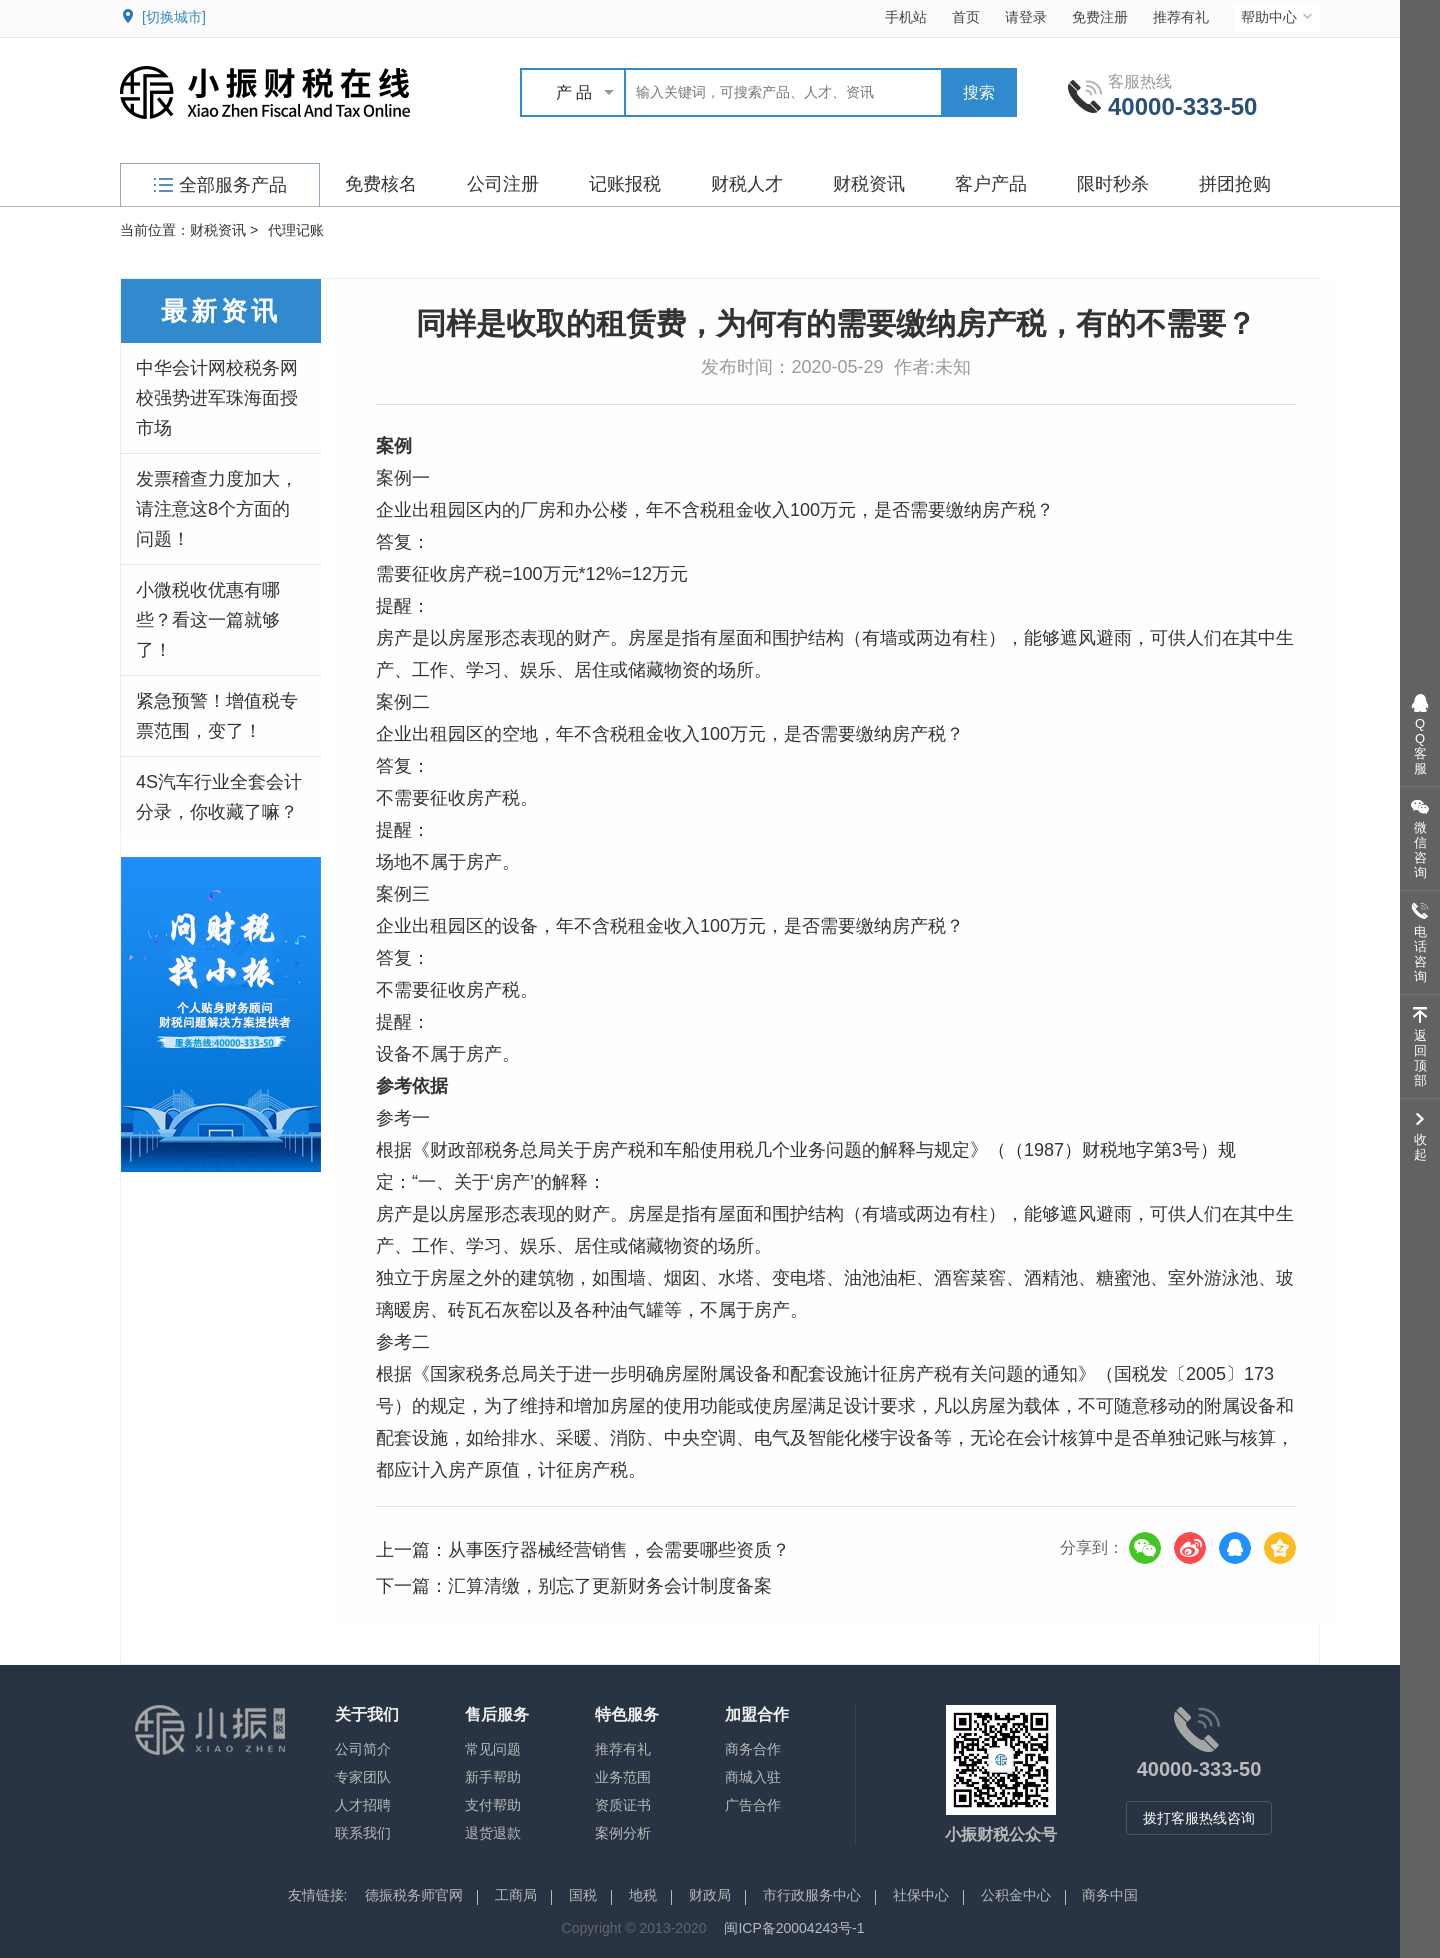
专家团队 (363, 1777)
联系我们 (363, 1833)
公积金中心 (1016, 1895)
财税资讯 (869, 184)
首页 (966, 17)
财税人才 (747, 184)
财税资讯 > (224, 230)
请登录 (1026, 17)
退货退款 (493, 1833)
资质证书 (623, 1805)
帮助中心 (1278, 16)
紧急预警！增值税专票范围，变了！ (217, 716)
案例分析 (623, 1833)
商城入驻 (753, 1777)
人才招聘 (363, 1805)
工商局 (516, 1895)
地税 (643, 1895)
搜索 (979, 92)
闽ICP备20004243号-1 (794, 1928)
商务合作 (753, 1749)
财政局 (710, 1895)
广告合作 (753, 1805)
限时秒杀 (1113, 184)
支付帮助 (493, 1805)
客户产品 (991, 184)
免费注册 (1100, 17)
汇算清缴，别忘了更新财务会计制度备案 (610, 1586)
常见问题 (493, 1749)
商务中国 (1110, 1895)
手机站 (906, 17)
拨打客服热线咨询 (1199, 1818)
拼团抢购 (1235, 184)
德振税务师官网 (414, 1895)
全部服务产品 (220, 185)
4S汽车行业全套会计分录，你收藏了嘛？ (219, 797)
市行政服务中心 (812, 1895)
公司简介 (363, 1749)
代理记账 (296, 230)
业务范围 (623, 1777)
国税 (583, 1895)
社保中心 (921, 1895)
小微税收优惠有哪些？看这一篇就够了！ (208, 620)
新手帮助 (493, 1777)
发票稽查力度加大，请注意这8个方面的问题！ (217, 509)
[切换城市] (174, 17)
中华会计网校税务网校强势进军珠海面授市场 (217, 398)
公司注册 (503, 184)
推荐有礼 (1181, 17)
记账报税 (625, 184)
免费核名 (381, 184)
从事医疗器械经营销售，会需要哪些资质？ (619, 1550)
